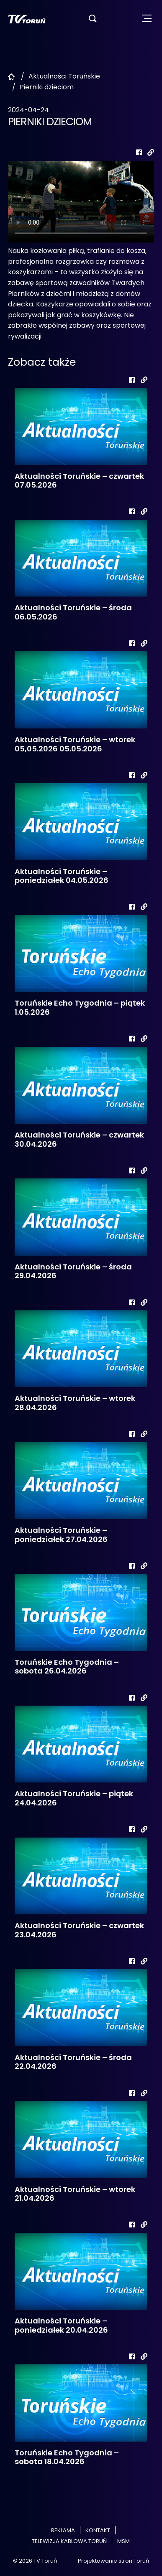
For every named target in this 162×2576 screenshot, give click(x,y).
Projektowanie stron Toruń (113, 2561)
